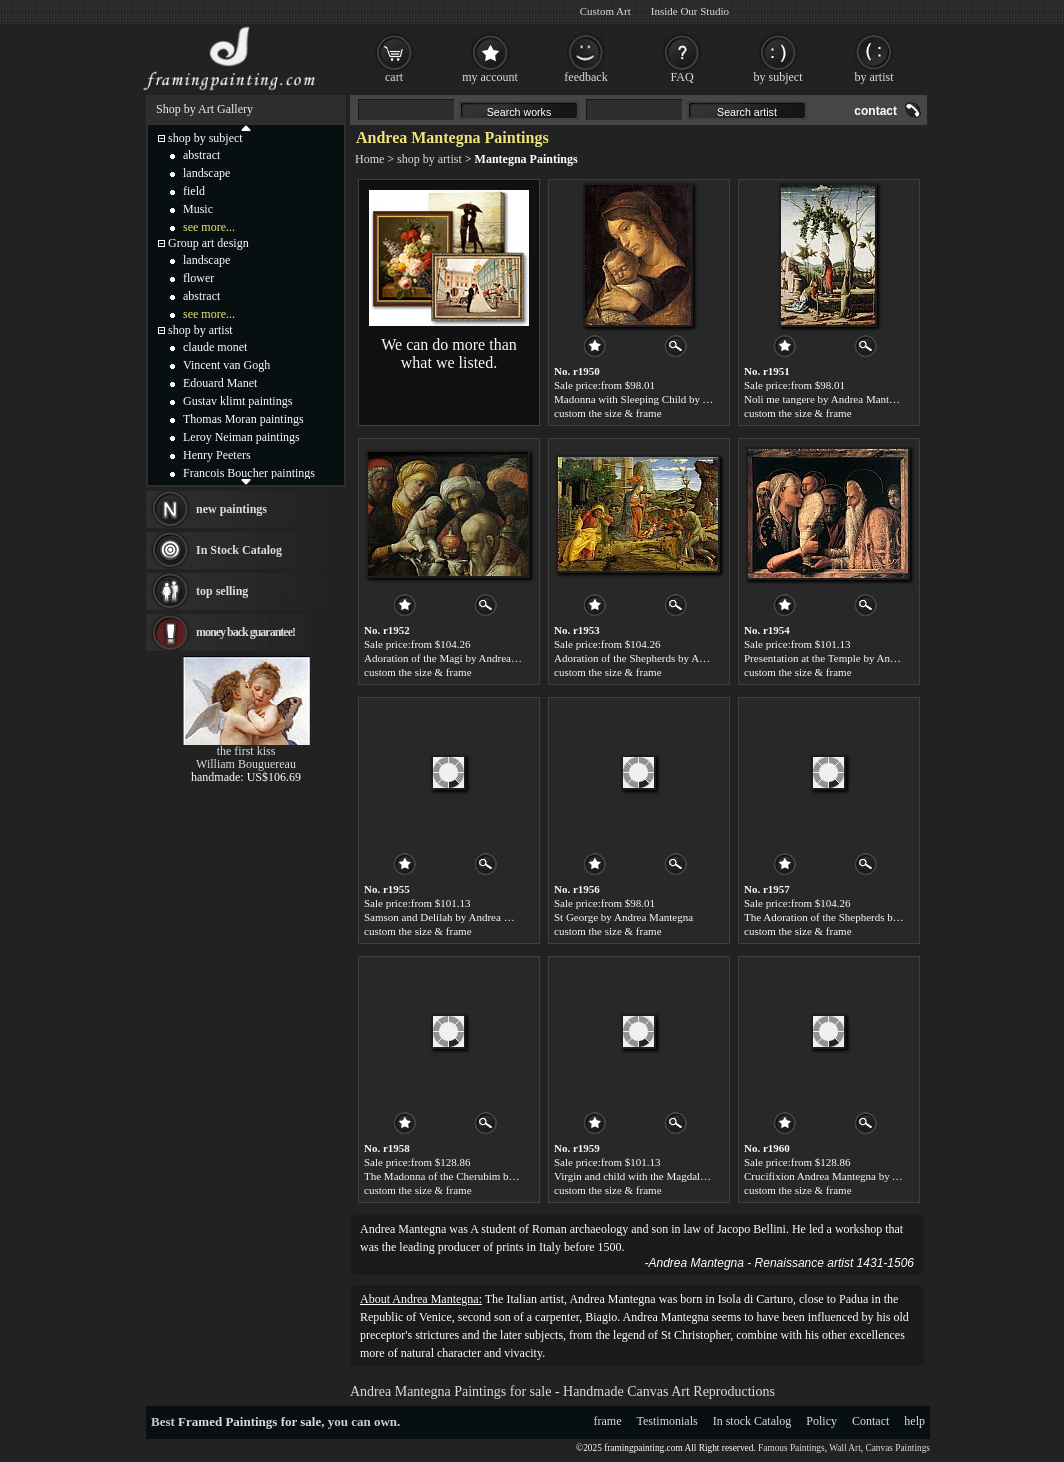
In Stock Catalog (239, 550)
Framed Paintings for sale (249, 1421)
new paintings (231, 509)
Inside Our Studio (690, 11)
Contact (870, 1421)
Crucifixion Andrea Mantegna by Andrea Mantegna (857, 1176)
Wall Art (845, 1448)
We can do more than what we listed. (449, 353)
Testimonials (667, 1421)
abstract (201, 155)
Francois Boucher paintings (249, 473)
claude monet (215, 347)
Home (369, 159)
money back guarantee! (245, 632)
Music (198, 209)
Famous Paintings (791, 1448)
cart (394, 77)
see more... (209, 227)
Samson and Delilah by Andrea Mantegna (456, 917)
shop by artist (429, 159)
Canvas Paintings (897, 1448)
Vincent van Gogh (226, 365)
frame (608, 1421)
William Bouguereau (246, 764)
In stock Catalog (752, 1421)
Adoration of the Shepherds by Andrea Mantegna (662, 658)
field (194, 191)
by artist (874, 77)
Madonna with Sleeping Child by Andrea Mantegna (667, 399)
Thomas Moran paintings (243, 419)
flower (198, 278)
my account (490, 77)
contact (875, 111)
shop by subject (205, 138)
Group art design (208, 243)
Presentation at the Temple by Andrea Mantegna (850, 658)
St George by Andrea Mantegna (623, 917)
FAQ (681, 77)
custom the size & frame (608, 413)
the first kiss (246, 751)
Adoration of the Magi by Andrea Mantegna (461, 658)
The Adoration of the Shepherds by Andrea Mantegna (862, 917)
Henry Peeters (217, 455)
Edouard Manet (220, 383)
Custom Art (605, 11)
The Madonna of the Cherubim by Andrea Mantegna (479, 1176)
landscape (206, 173)
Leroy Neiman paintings (241, 437)
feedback (585, 77)
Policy (821, 1421)
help (914, 1421)
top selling (222, 591)
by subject (778, 77)
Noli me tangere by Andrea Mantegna (827, 399)
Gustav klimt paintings (237, 401)
